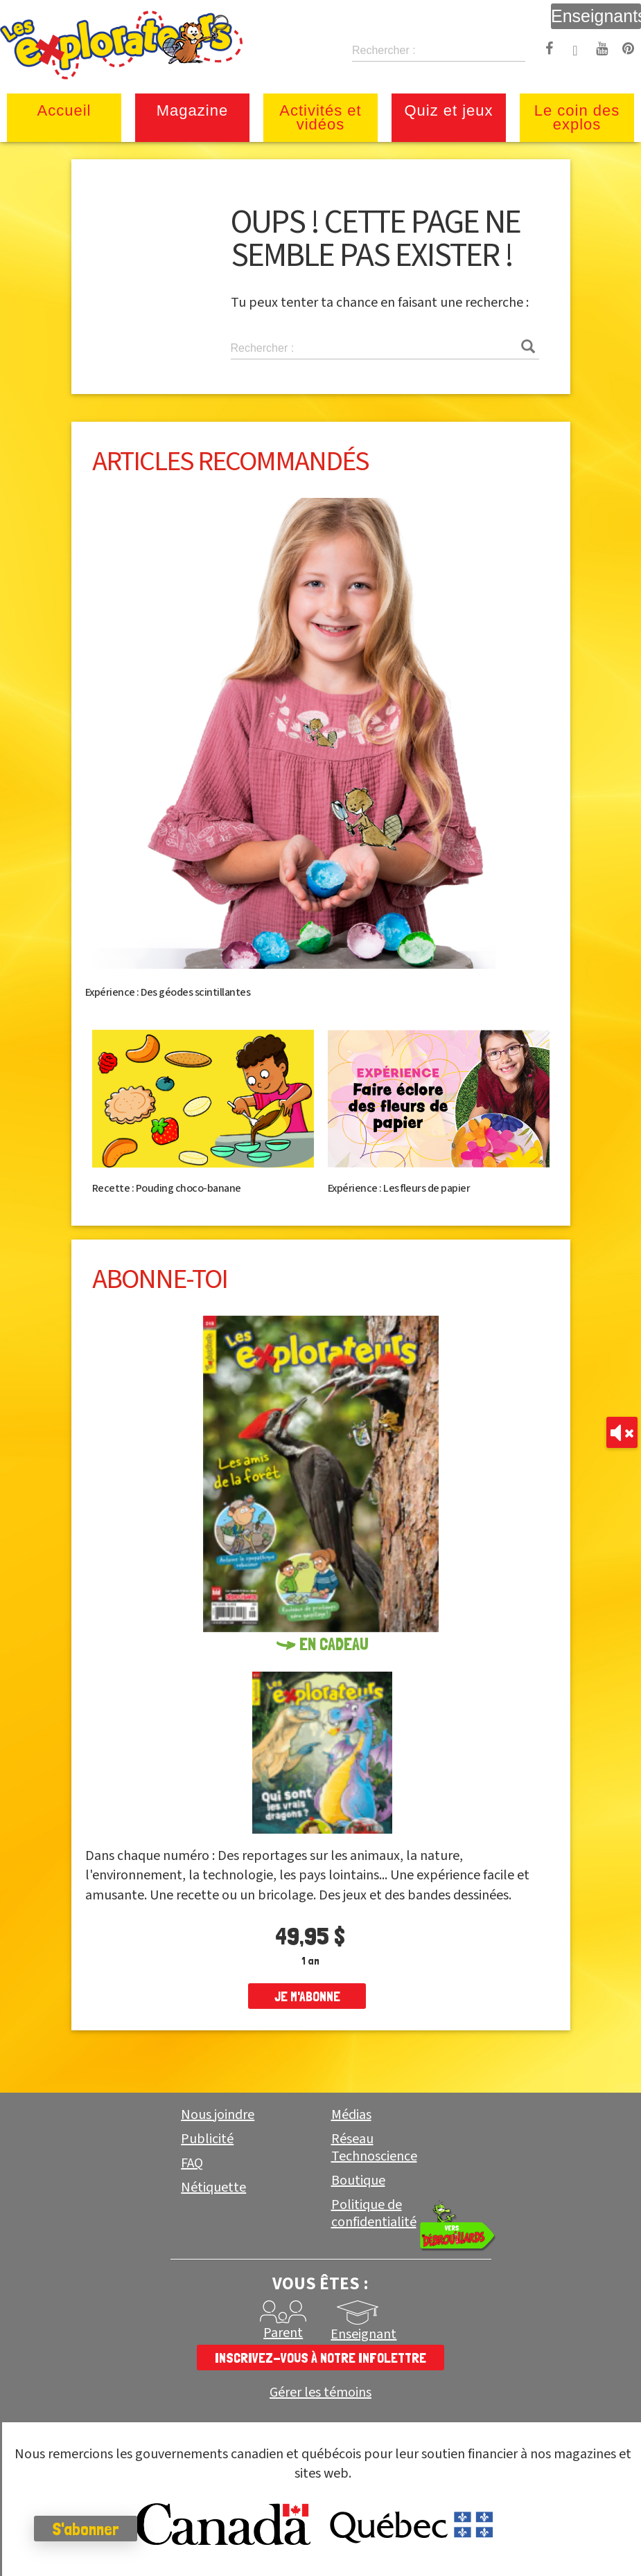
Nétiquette (213, 2187)
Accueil (64, 110)
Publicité (207, 2139)
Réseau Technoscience (374, 2147)
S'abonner (86, 2529)
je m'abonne (307, 1996)
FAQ (192, 2163)
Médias (351, 2115)
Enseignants (596, 16)
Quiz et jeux (448, 110)
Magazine (192, 110)
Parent (283, 2333)
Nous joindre (217, 2115)
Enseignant (363, 2334)
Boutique (358, 2180)
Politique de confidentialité (373, 2213)
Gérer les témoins (320, 2392)
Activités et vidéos (320, 117)
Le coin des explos (577, 117)
